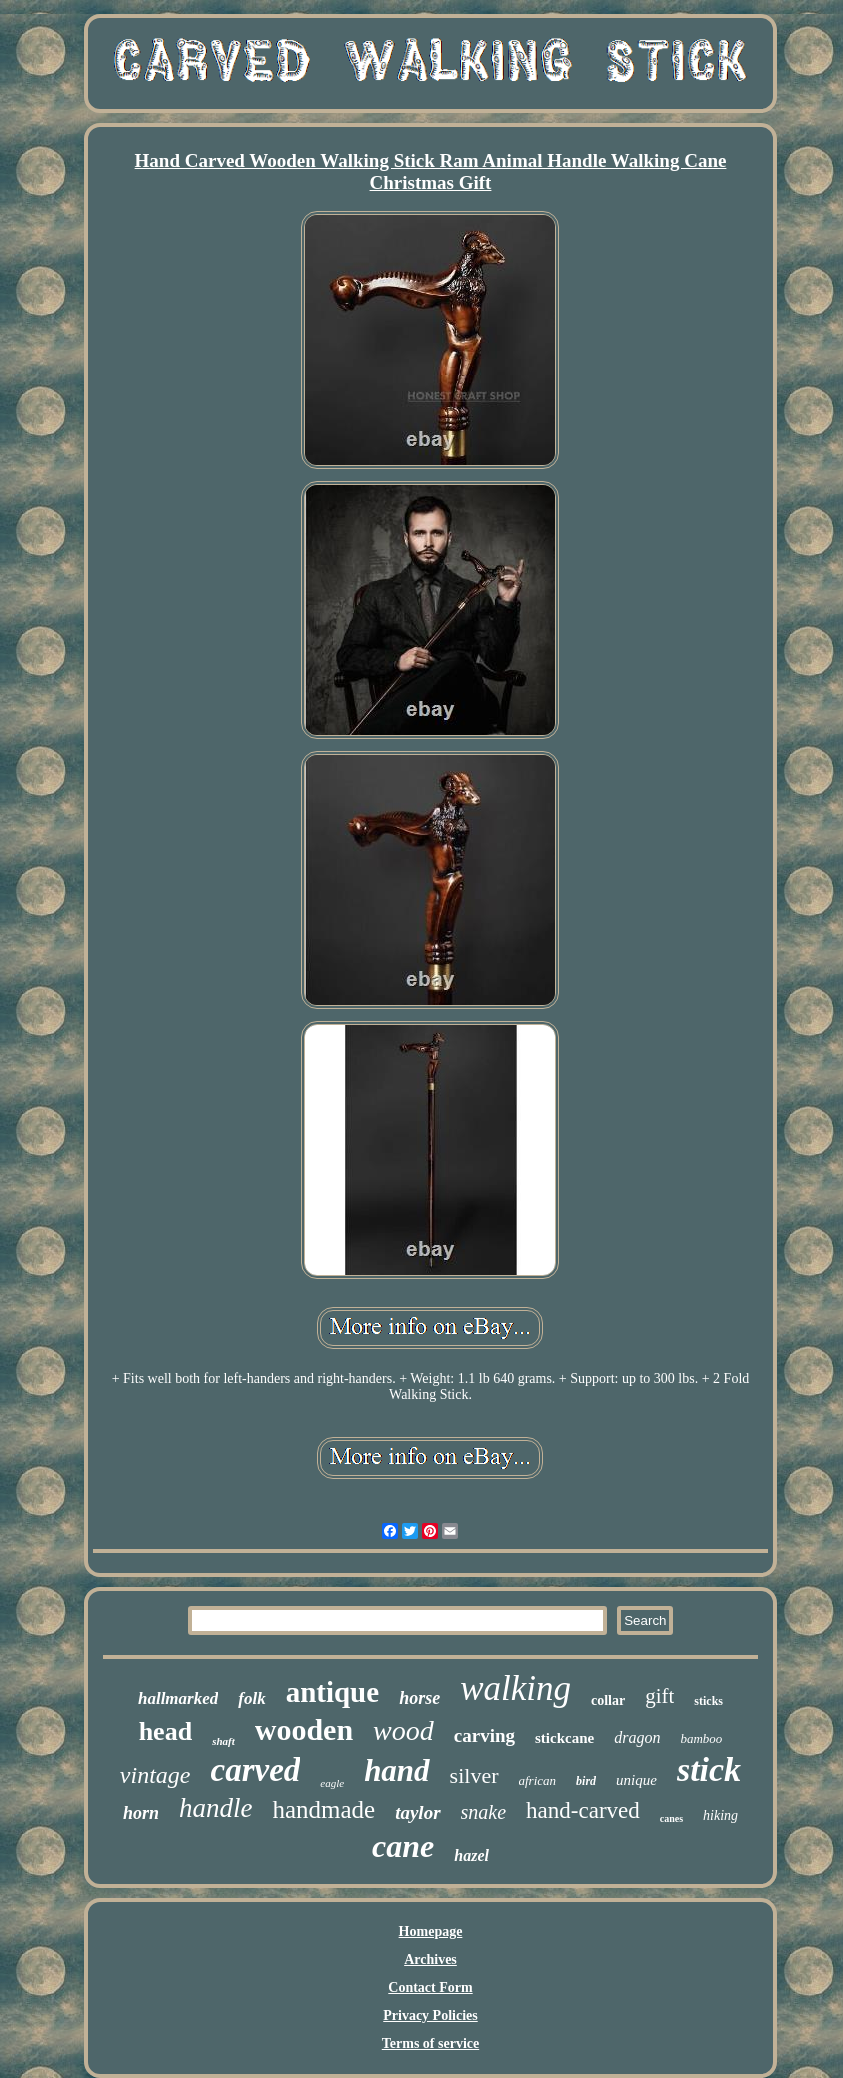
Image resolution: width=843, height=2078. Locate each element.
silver (474, 1775)
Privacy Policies (430, 2015)
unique (636, 1780)
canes (671, 1818)
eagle (332, 1783)
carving (484, 1735)
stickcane (564, 1738)
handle (216, 1808)
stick (709, 1769)
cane (403, 1846)
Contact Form (430, 1987)
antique (332, 1692)
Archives (430, 1959)
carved (256, 1770)
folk (251, 1698)
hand (396, 1770)
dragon (637, 1737)
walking (515, 1688)
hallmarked (178, 1698)
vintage (155, 1775)
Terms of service (430, 2043)
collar (608, 1700)
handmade (323, 1809)
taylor (417, 1812)
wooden (304, 1729)
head (165, 1731)
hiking (720, 1815)
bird (586, 1781)
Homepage (431, 1931)
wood (403, 1730)
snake (484, 1812)
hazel (471, 1855)
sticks (708, 1701)
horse (419, 1698)
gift (659, 1696)
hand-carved (583, 1810)
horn (141, 1813)
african (538, 1780)
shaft (223, 1741)
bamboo (701, 1738)
